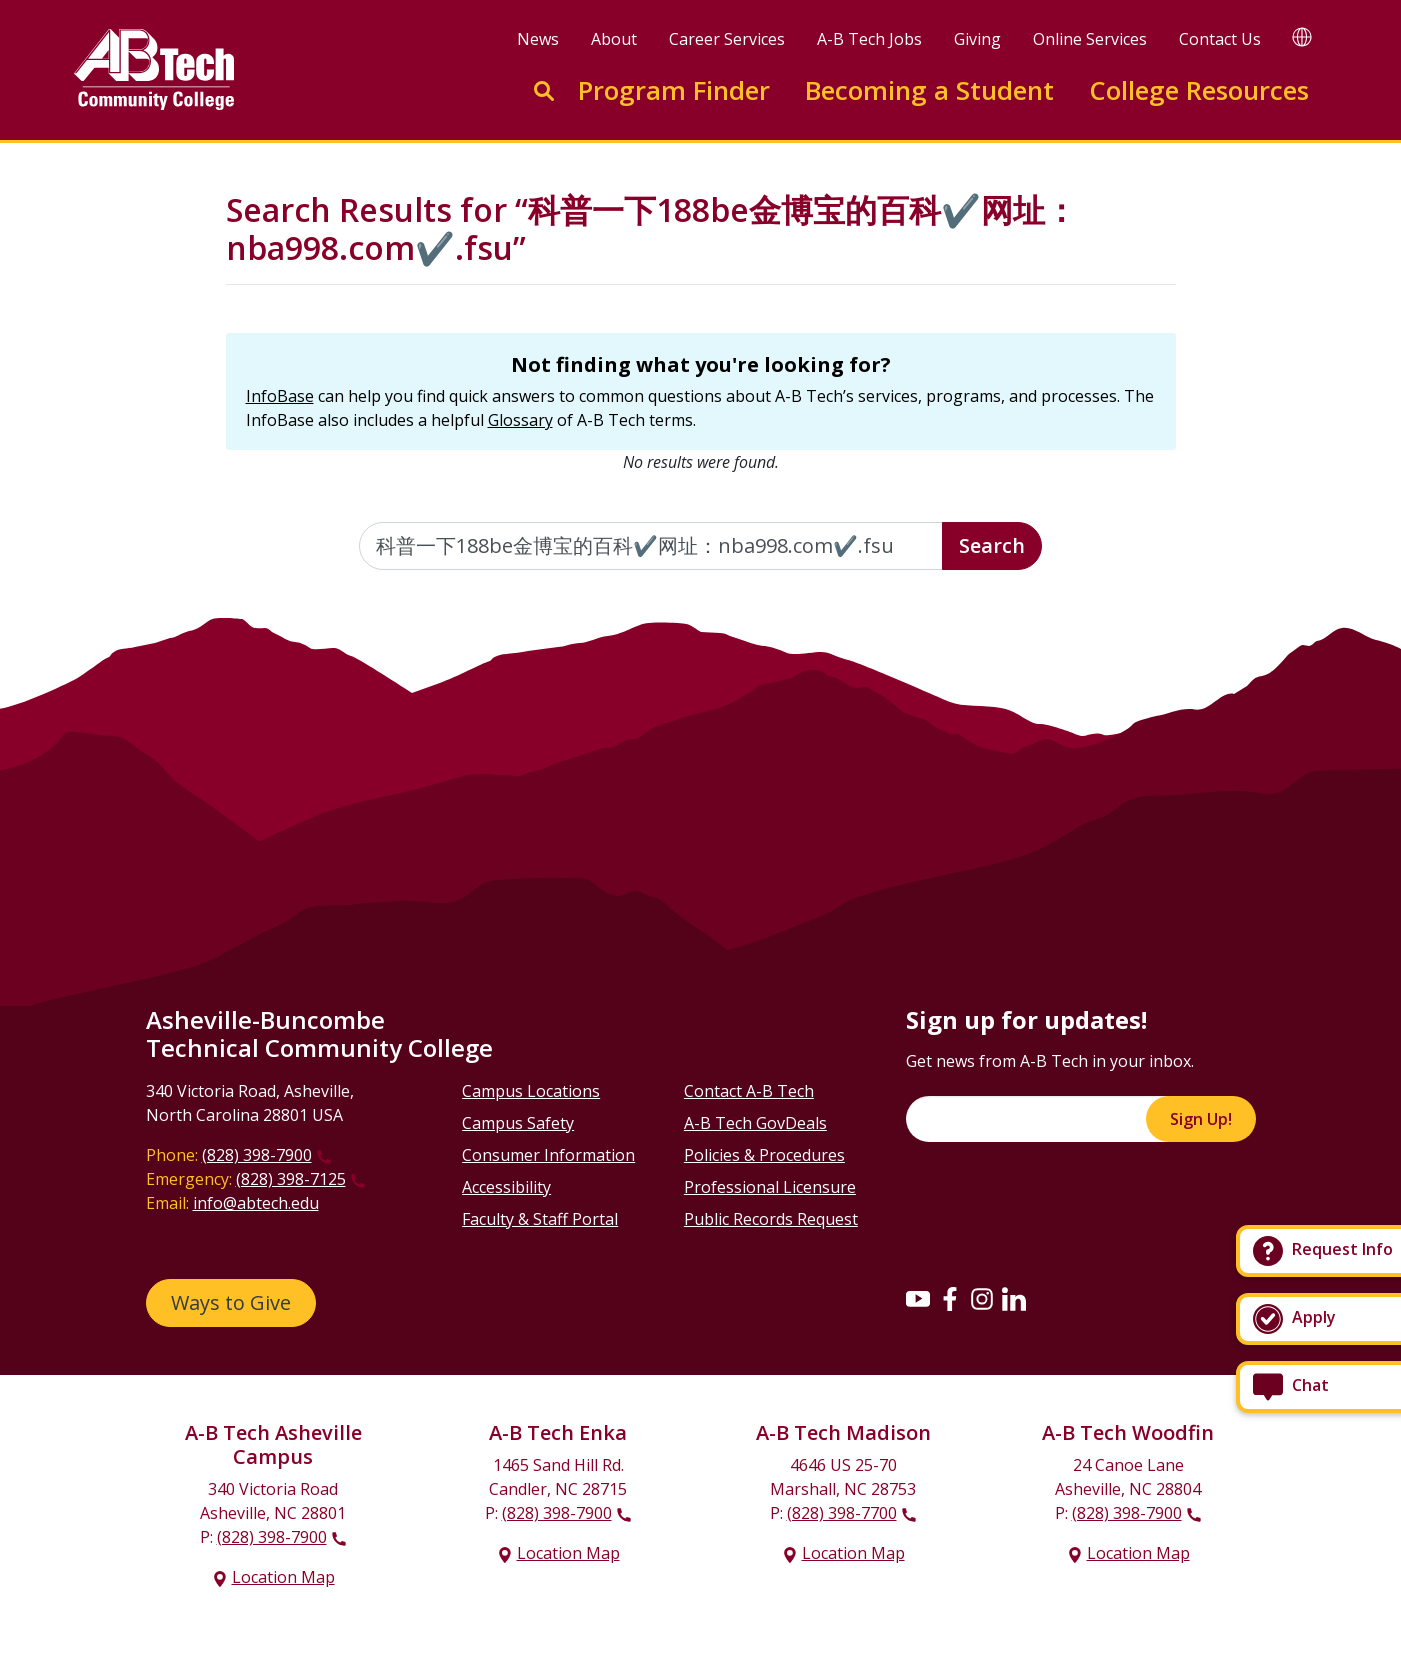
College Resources (1199, 90)
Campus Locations (531, 1091)
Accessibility (506, 1187)
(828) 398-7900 (257, 1155)
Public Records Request (771, 1219)
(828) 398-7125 (291, 1179)
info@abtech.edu (256, 1203)
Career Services (727, 39)
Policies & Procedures (764, 1155)
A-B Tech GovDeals (755, 1123)
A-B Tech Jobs (869, 39)
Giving (977, 39)
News (538, 39)
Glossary (520, 420)
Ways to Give (231, 1302)
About (614, 39)
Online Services (1090, 39)
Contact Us (1220, 39)
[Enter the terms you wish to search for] (651, 546)
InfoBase (280, 396)
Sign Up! (1201, 1119)
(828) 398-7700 (842, 1513)
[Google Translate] (1302, 36)
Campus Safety (518, 1123)
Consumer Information (548, 1155)
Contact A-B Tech (749, 1091)
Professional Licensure (770, 1187)
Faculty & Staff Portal (540, 1219)
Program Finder (674, 90)
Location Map (283, 1577)
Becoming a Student (929, 90)
